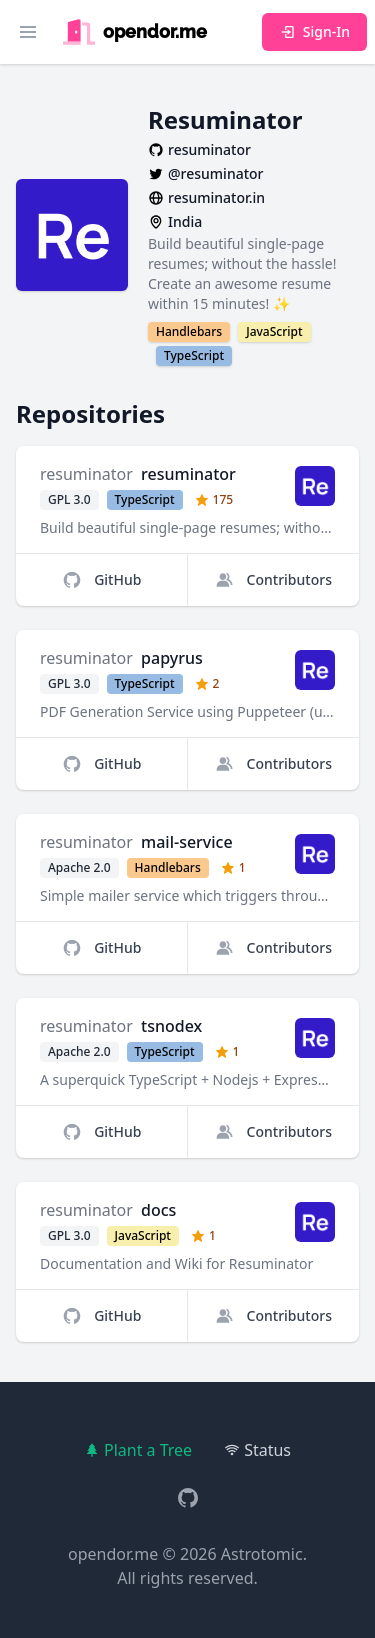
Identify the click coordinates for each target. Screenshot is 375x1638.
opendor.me (113, 1554)
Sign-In (314, 31)
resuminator (86, 474)
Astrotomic (262, 1554)
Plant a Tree (138, 1450)
